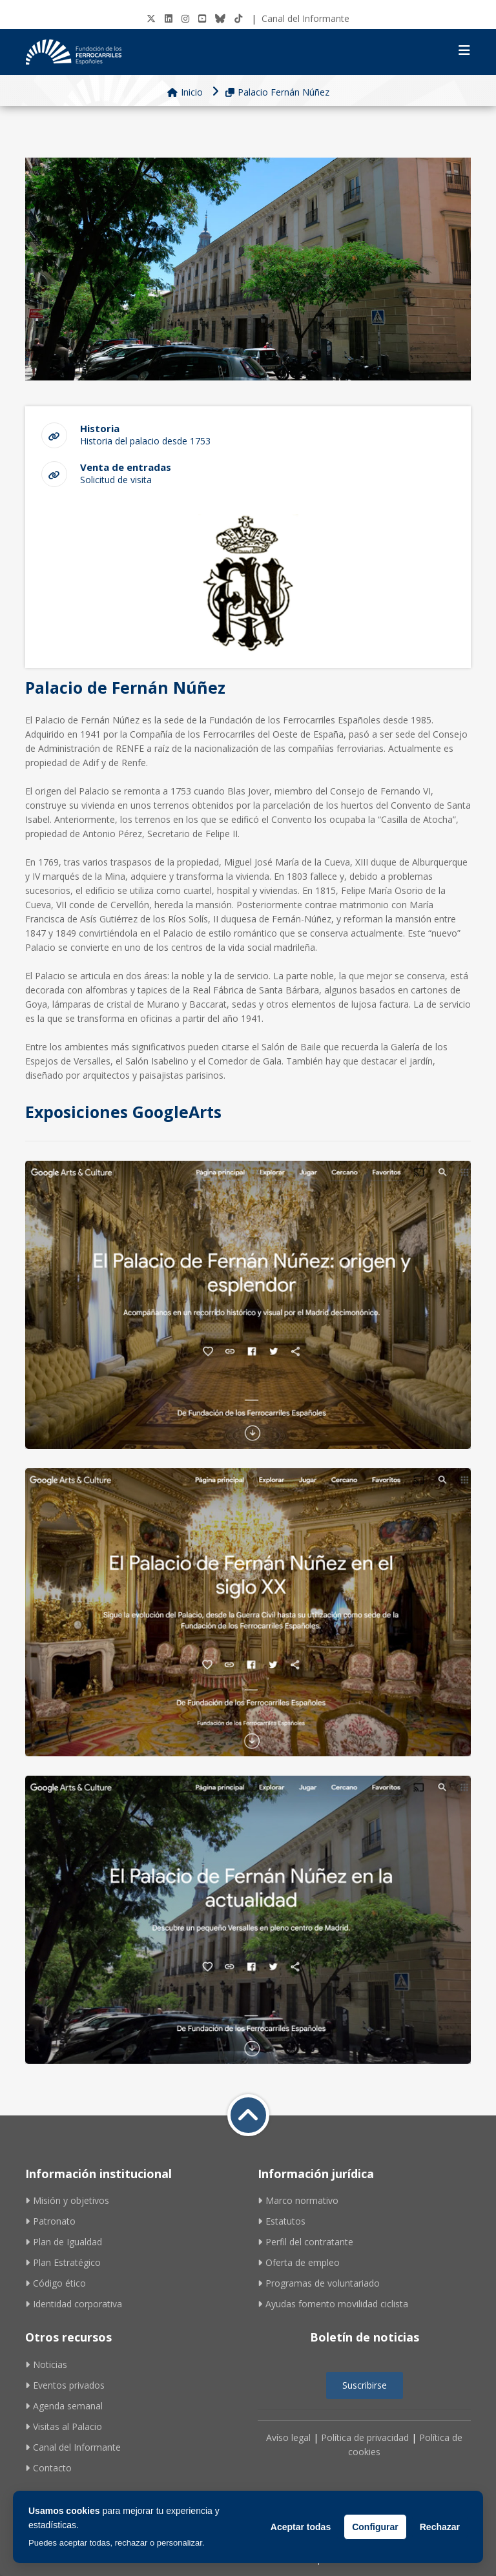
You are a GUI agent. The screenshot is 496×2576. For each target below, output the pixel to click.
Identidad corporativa (73, 2304)
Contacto (48, 2468)
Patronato (50, 2221)
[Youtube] (202, 18)
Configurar (375, 2527)
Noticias (46, 2364)
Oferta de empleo (299, 2262)
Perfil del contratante (305, 2242)
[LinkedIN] (168, 18)
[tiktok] (238, 18)
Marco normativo (298, 2200)
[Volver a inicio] (248, 2115)
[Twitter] (151, 18)
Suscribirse (364, 2385)
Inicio (185, 92)
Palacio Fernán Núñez (277, 92)
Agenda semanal (64, 2406)
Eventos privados (65, 2385)
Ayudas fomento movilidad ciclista (333, 2304)
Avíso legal (288, 2437)
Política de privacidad (365, 2437)
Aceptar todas (301, 2527)
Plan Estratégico (63, 2262)
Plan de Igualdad (63, 2242)
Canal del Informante (305, 18)
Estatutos (281, 2221)
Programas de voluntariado (319, 2283)
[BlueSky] (220, 18)
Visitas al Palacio (63, 2426)
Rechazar (440, 2527)
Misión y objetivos (67, 2200)
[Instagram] (185, 18)
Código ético (55, 2283)
